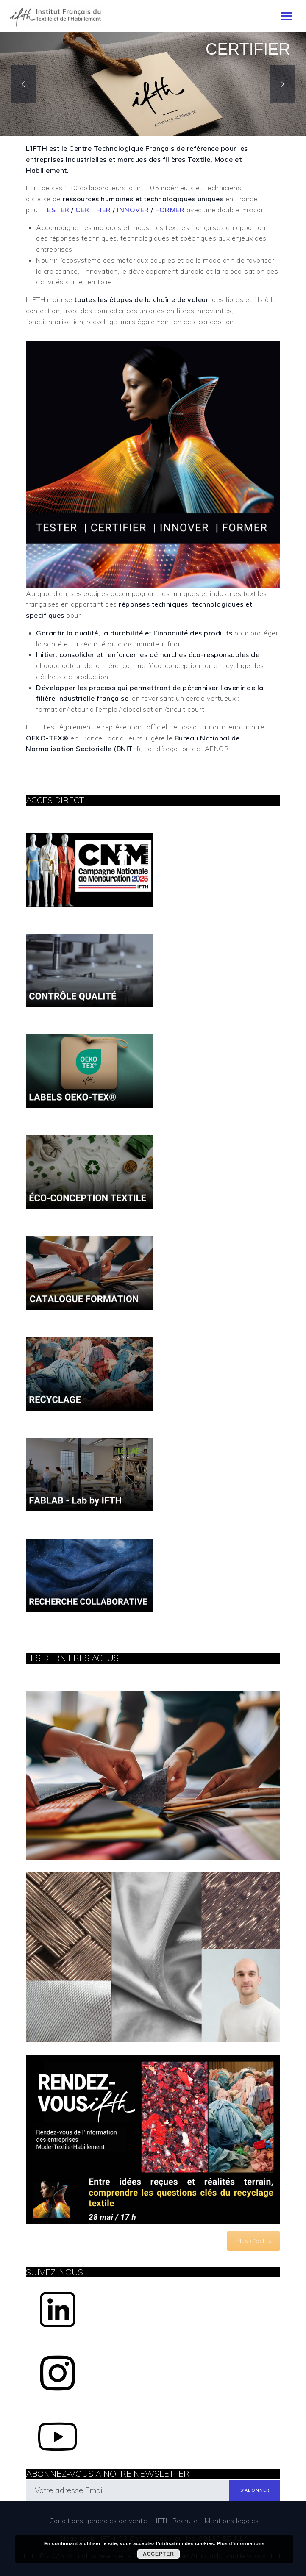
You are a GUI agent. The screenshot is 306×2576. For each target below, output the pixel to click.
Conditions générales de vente (98, 2520)
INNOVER (133, 209)
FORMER (169, 209)
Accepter (158, 2554)
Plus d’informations (240, 2543)
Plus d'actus (253, 2241)
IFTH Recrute (177, 2520)
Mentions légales (232, 2520)
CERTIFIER (93, 209)
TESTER (56, 209)
